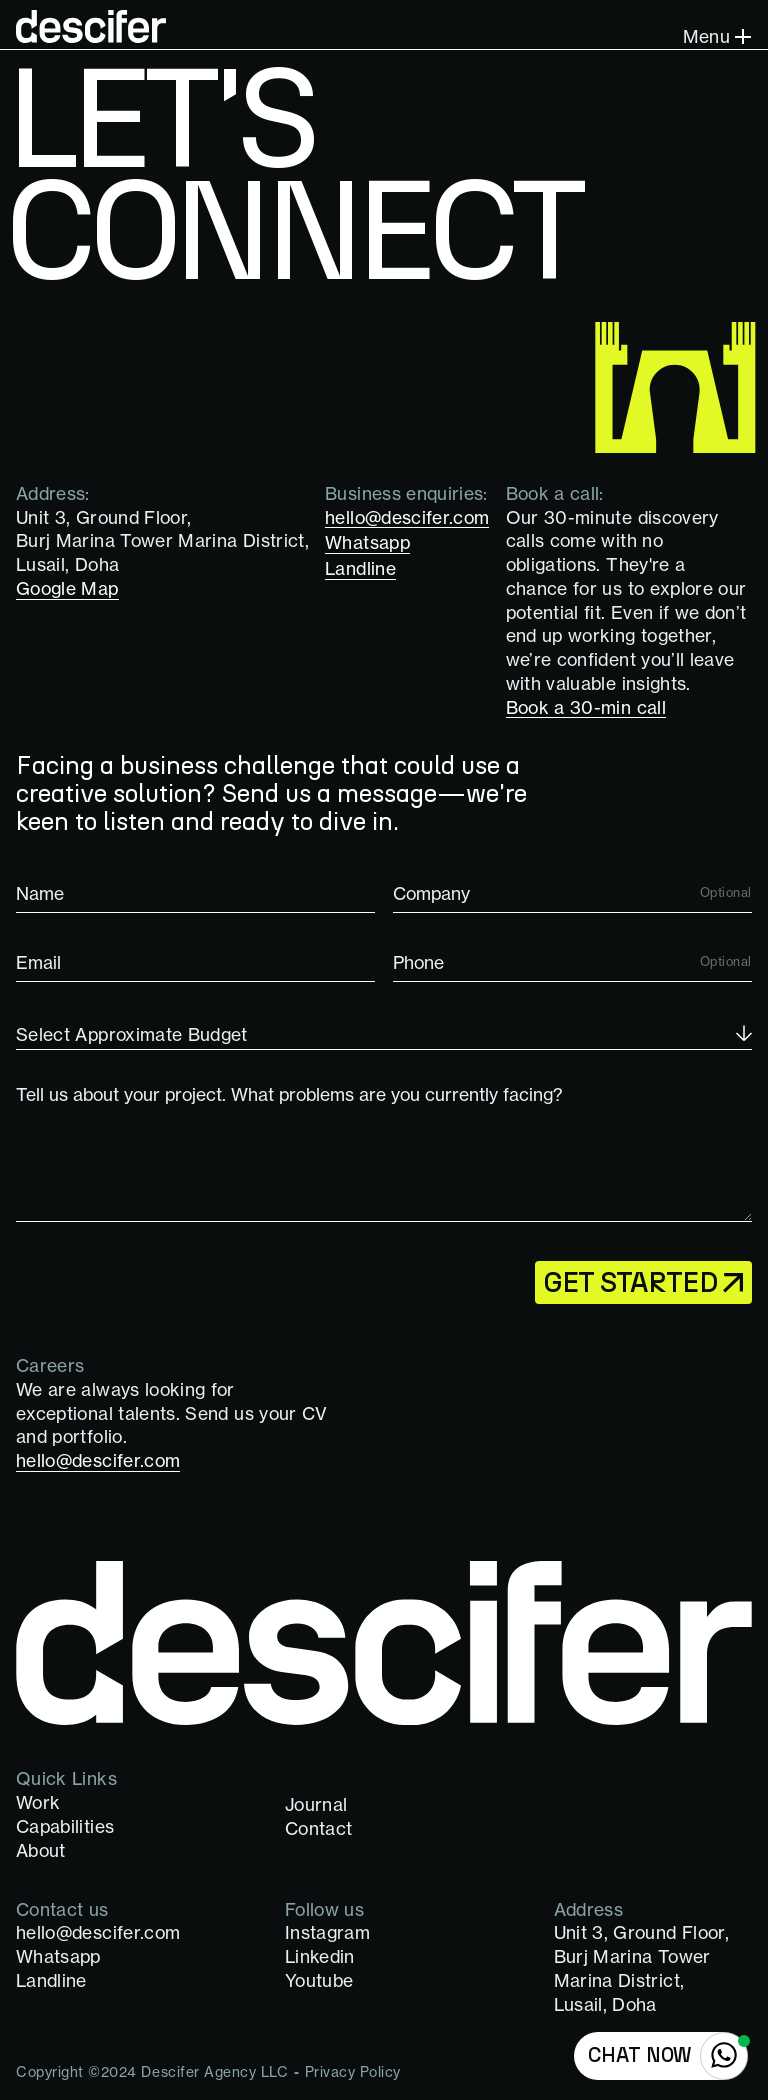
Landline (51, 1980)
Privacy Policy (353, 2071)
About (41, 1850)
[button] (714, 38)
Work (38, 1802)
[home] (91, 26)
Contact (318, 1828)
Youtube (319, 1980)
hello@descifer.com (98, 1932)
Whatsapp (58, 1956)
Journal (316, 1804)
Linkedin (320, 1956)
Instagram (327, 1932)
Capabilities (65, 1826)
